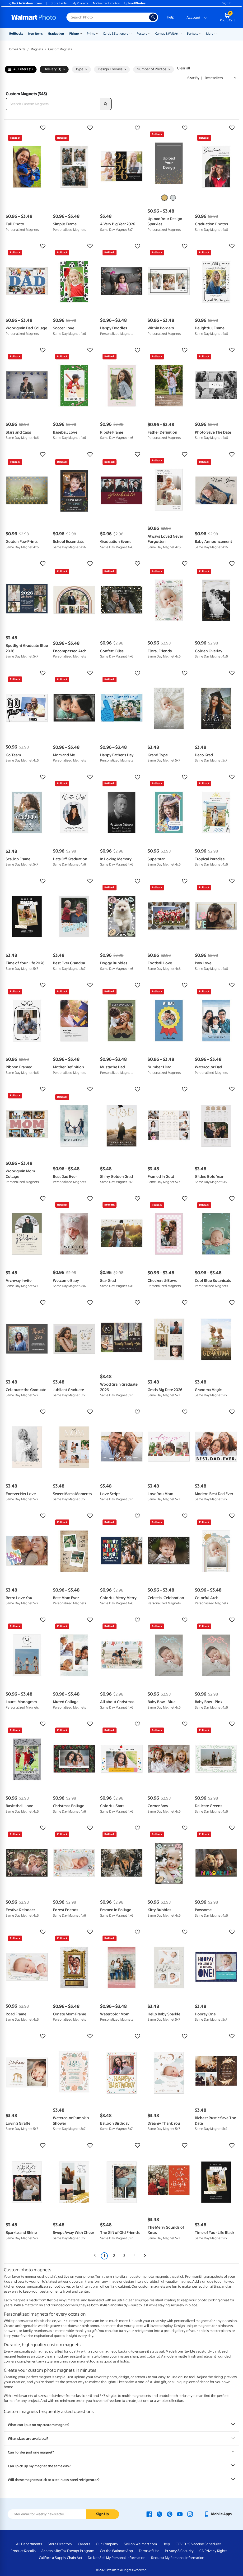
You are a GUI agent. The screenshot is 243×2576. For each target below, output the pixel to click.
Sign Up (102, 2514)
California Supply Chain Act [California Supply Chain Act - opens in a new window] (60, 2558)
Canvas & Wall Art (166, 33)
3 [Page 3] (124, 2256)
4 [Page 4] (135, 2256)
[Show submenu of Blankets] (200, 33)
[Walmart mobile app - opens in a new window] (218, 2514)
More (209, 33)
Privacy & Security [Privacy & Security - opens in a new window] (179, 2551)
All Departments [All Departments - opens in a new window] (29, 2544)
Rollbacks (16, 33)
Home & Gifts (16, 49)
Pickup (74, 33)
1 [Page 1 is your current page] (104, 2256)
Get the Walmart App (116, 2551)
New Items (35, 33)
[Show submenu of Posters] (149, 33)
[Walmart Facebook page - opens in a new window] (149, 2514)
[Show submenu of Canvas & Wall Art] (180, 33)
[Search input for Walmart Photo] (107, 17)
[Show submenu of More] (215, 33)
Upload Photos (134, 3)
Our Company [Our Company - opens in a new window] (107, 2544)
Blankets (192, 33)
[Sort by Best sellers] (220, 78)
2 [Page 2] (114, 2256)
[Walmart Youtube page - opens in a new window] (180, 2514)
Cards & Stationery (115, 33)
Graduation (56, 33)
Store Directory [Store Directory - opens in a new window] (60, 2544)
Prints (91, 33)
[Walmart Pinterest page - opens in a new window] (170, 2514)
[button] (27, 128)
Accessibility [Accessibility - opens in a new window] (51, 2551)
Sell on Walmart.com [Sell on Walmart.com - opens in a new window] (140, 2544)
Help (170, 17)
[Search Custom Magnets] (53, 104)
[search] (106, 104)
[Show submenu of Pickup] (80, 33)
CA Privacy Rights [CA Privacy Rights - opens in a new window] (213, 2551)
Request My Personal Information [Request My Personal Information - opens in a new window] (177, 2558)
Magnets (37, 49)
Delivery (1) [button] (54, 69)
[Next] (145, 2255)
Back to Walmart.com (25, 3)
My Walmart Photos (106, 3)
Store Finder (59, 3)
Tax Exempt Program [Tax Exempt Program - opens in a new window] (77, 2551)
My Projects (80, 3)
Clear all (183, 68)
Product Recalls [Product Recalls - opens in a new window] (23, 2551)
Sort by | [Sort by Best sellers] (194, 78)
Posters (141, 33)
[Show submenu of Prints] (97, 33)
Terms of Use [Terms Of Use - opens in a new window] (149, 2551)
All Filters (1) (20, 69)
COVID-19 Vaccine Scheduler (198, 2544)
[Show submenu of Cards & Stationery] (130, 33)
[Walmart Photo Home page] (34, 17)
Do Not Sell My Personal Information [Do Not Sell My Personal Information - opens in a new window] (116, 2558)
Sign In (226, 3)
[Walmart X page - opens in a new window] (159, 2514)
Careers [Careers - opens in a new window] (84, 2544)
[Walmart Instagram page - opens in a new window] (190, 2514)
